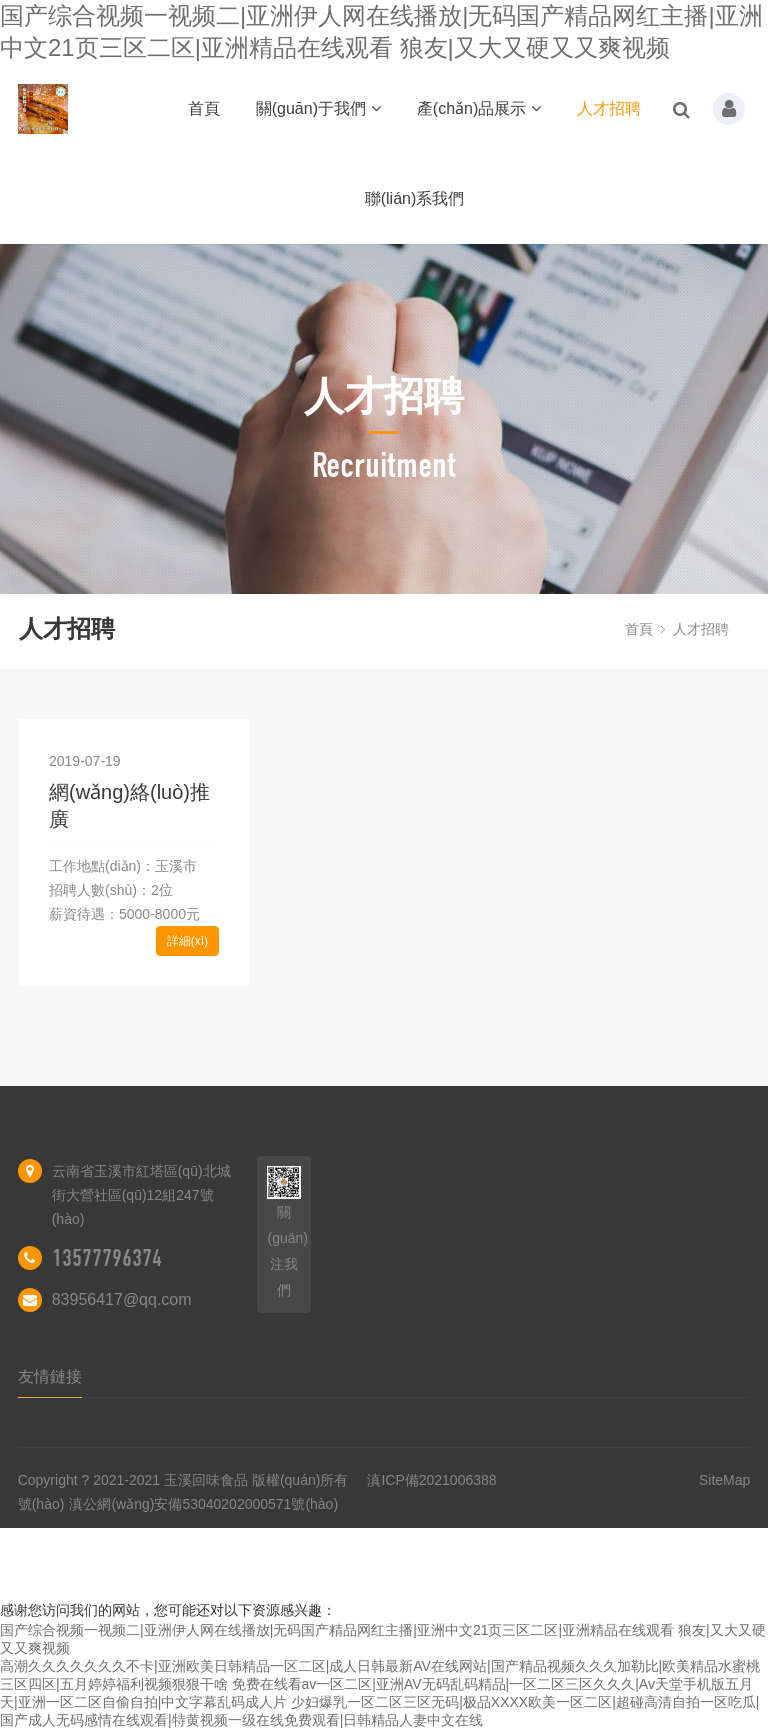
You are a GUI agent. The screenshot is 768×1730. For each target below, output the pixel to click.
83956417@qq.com (122, 1299)
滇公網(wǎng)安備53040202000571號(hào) (203, 1504)
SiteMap (724, 1480)
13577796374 (107, 1258)
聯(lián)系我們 (415, 198)
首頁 (204, 108)
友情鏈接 (50, 1376)
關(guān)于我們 (318, 108)
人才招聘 (609, 108)
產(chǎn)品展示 (479, 108)
